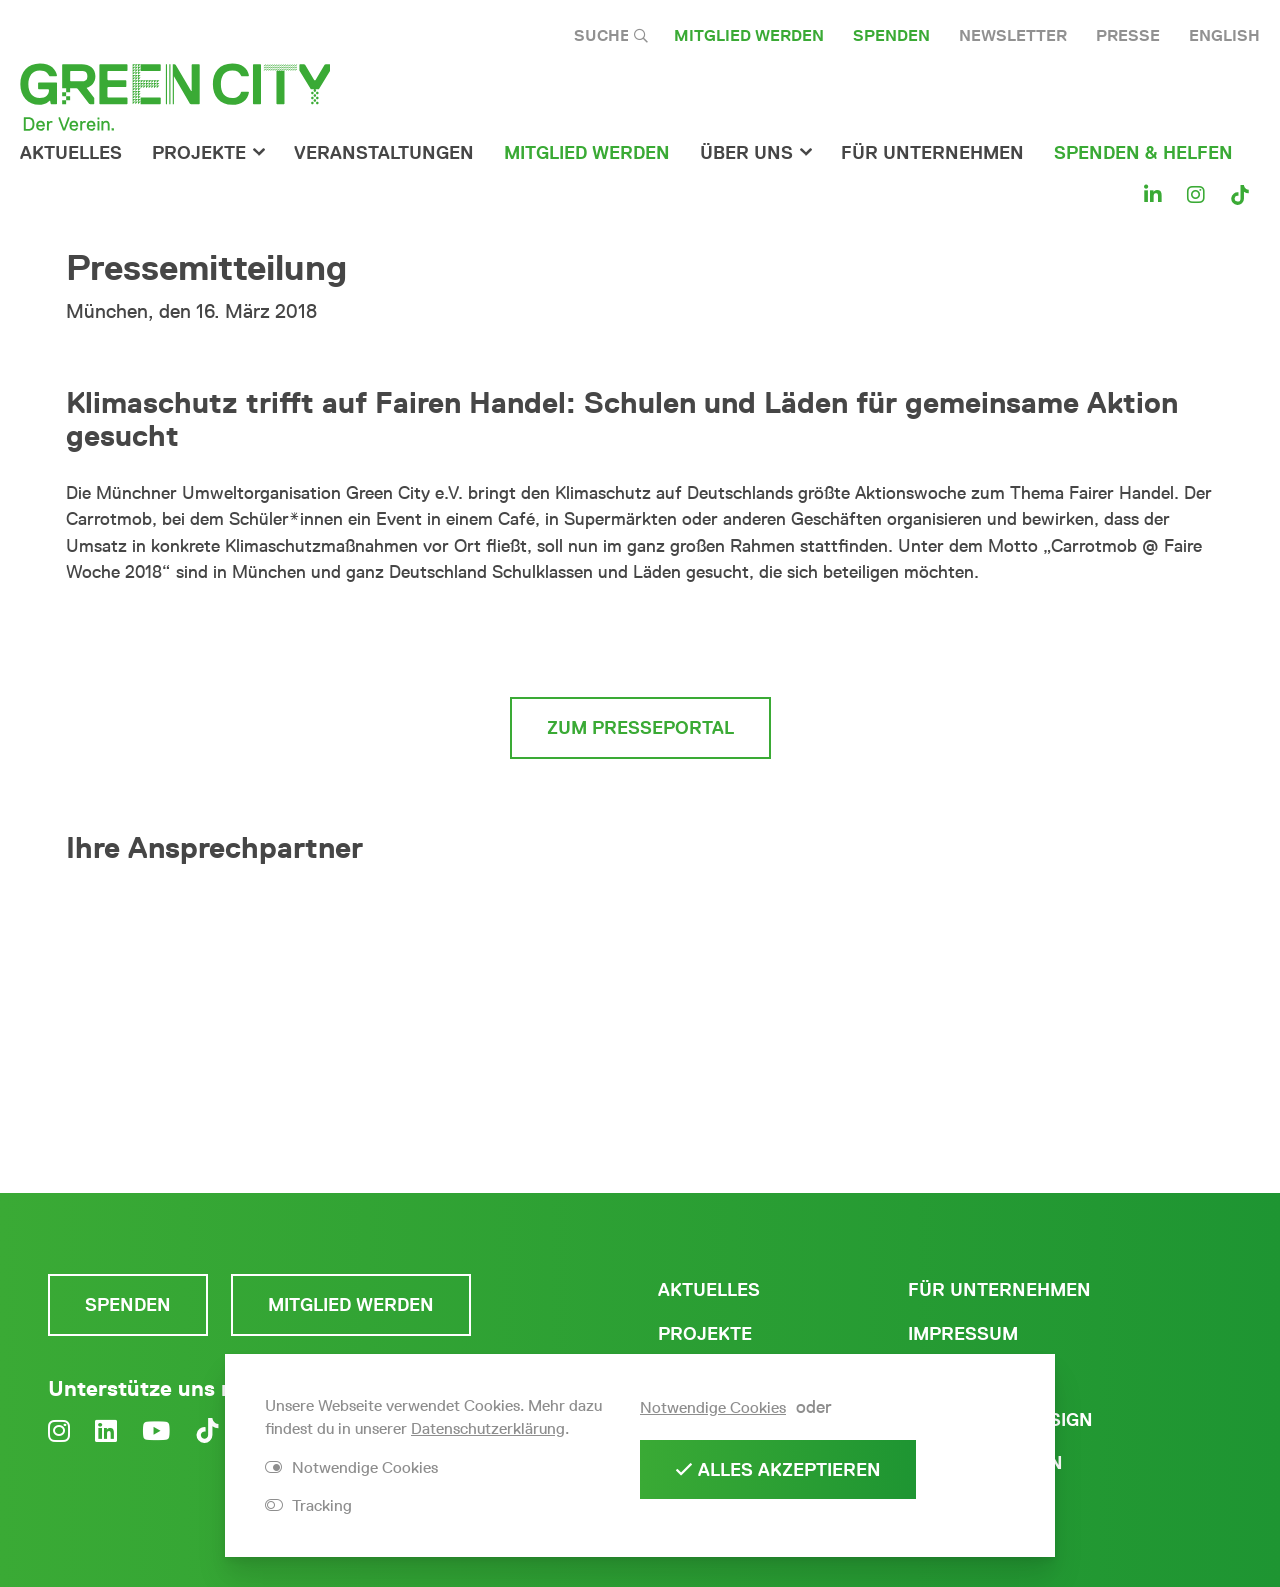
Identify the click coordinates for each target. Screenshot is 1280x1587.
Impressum (963, 1334)
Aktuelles (71, 153)
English (1224, 35)
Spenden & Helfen (1143, 153)
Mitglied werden (749, 35)
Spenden (891, 35)
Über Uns (746, 153)
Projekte (199, 153)
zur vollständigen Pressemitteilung (640, 641)
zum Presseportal (640, 728)
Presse (1128, 35)
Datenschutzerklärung (488, 1428)
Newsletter (1013, 35)
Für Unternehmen (999, 1290)
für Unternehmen (932, 153)
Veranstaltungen (384, 153)
